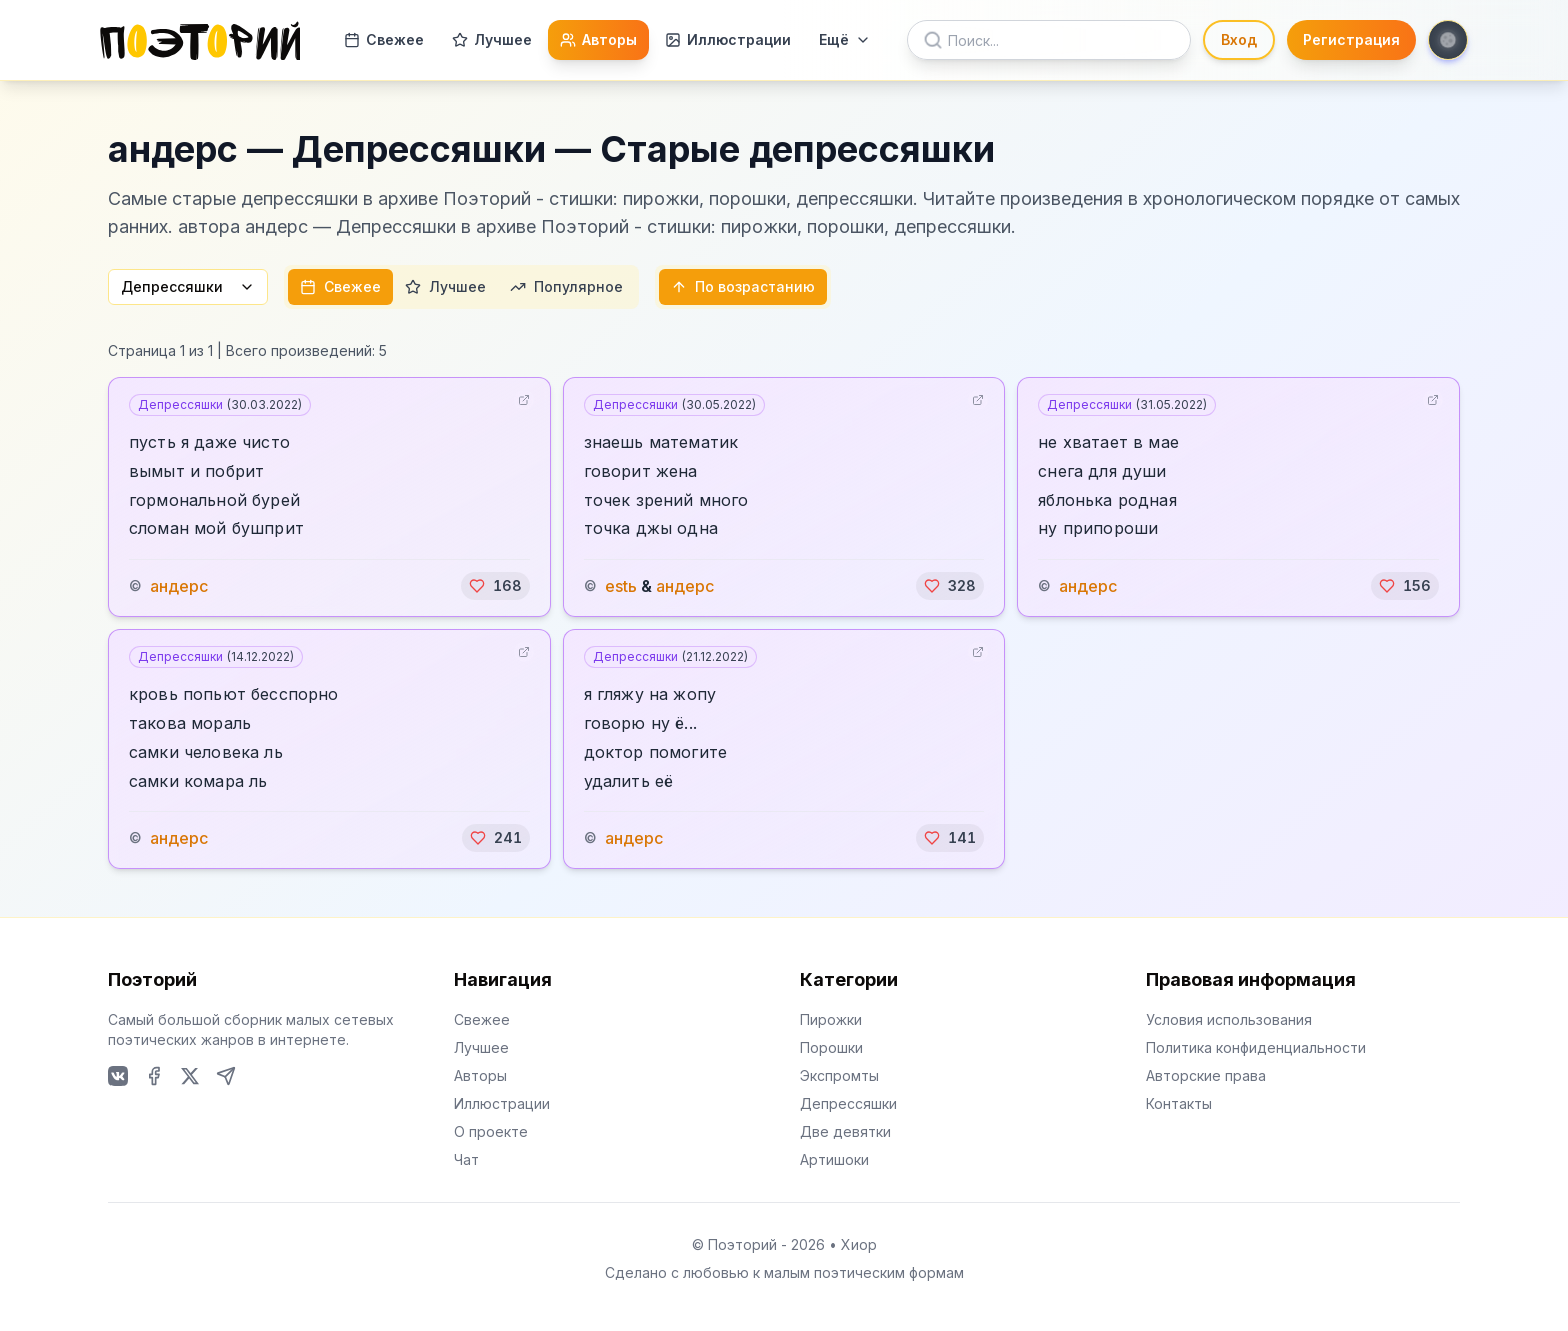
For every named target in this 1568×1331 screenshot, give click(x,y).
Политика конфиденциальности (1256, 1047)
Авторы (598, 39)
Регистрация (1351, 39)
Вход (1239, 39)
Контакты (1179, 1103)
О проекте (491, 1131)
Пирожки (831, 1019)
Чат (466, 1159)
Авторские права (1206, 1075)
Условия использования (1229, 1019)
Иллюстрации (728, 39)
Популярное (566, 286)
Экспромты (839, 1075)
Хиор (859, 1244)
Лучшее (492, 39)
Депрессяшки (188, 286)
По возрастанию (743, 286)
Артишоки (834, 1159)
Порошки (831, 1047)
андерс (179, 586)
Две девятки (845, 1131)
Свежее (384, 39)
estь (621, 586)
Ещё (845, 39)
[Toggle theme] (1448, 40)
